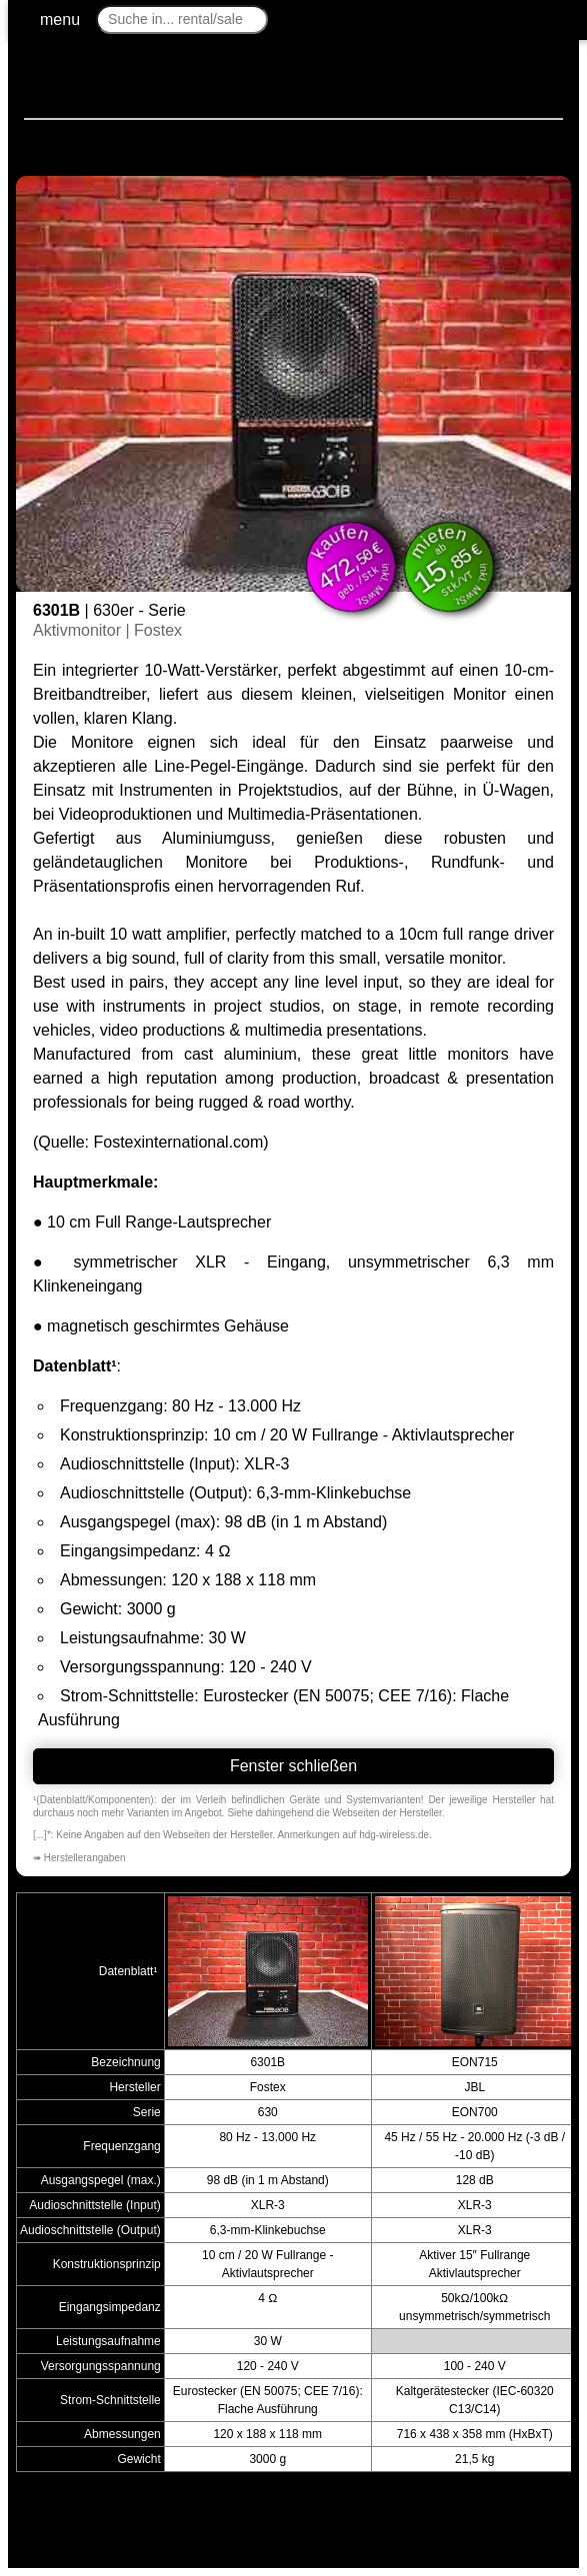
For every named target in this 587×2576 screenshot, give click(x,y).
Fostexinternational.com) (180, 1142)
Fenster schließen (293, 1765)
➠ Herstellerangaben (79, 1857)
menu (60, 19)
